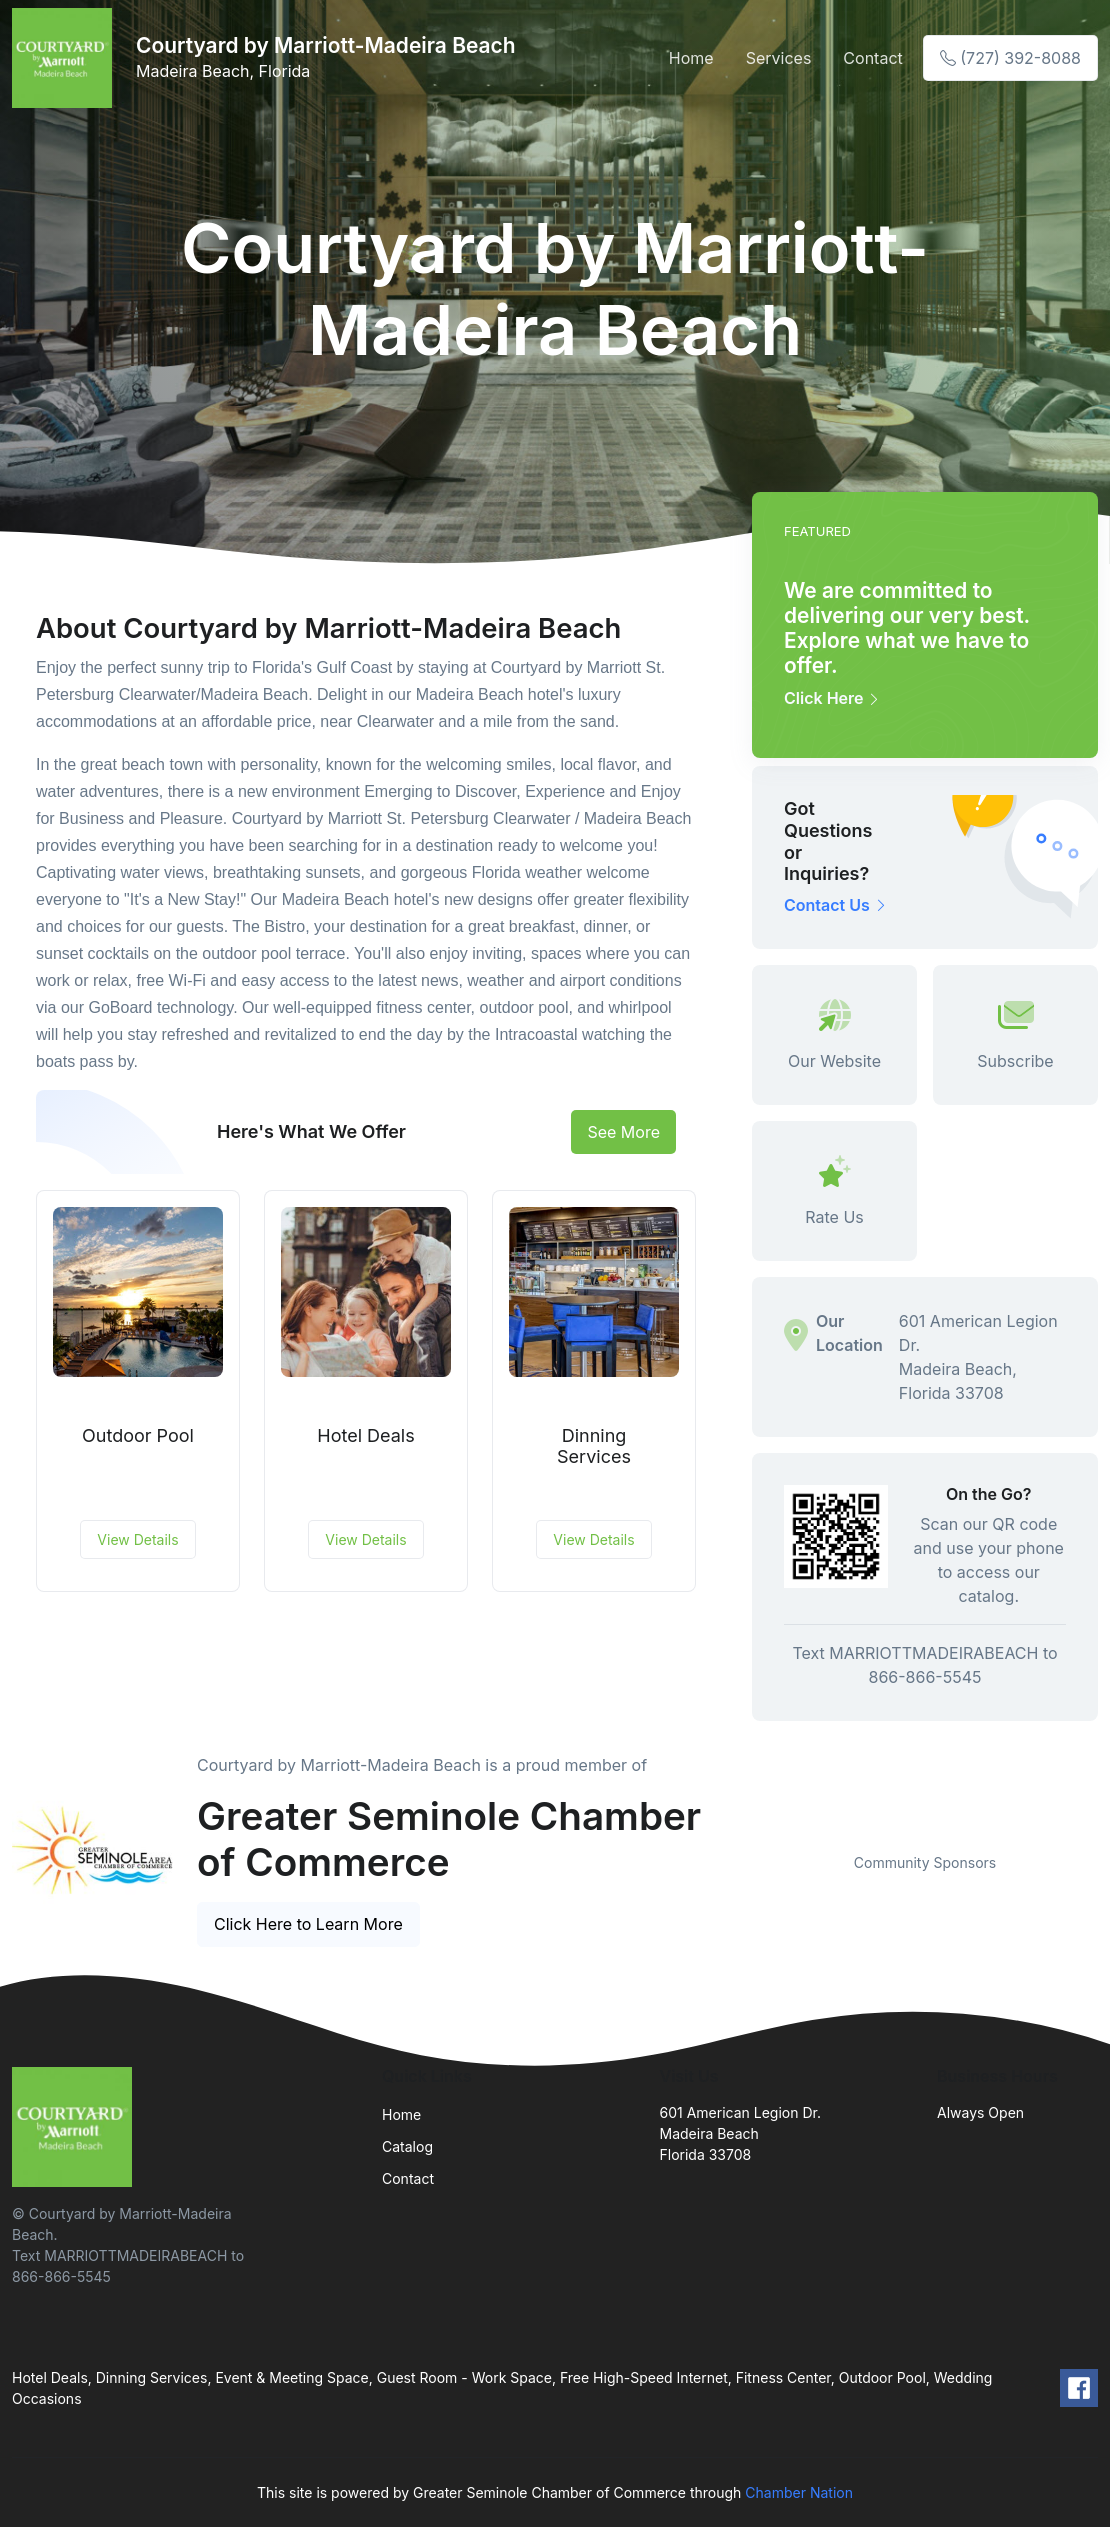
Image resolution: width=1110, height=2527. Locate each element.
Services (779, 58)
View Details (137, 1539)
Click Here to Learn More (308, 1924)
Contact (872, 58)
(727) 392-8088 (1010, 58)
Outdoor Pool (138, 1435)
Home (691, 58)
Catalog (407, 2146)
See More (623, 1132)
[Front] (66, 58)
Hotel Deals (365, 1435)
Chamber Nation (799, 2492)
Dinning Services (594, 1446)
